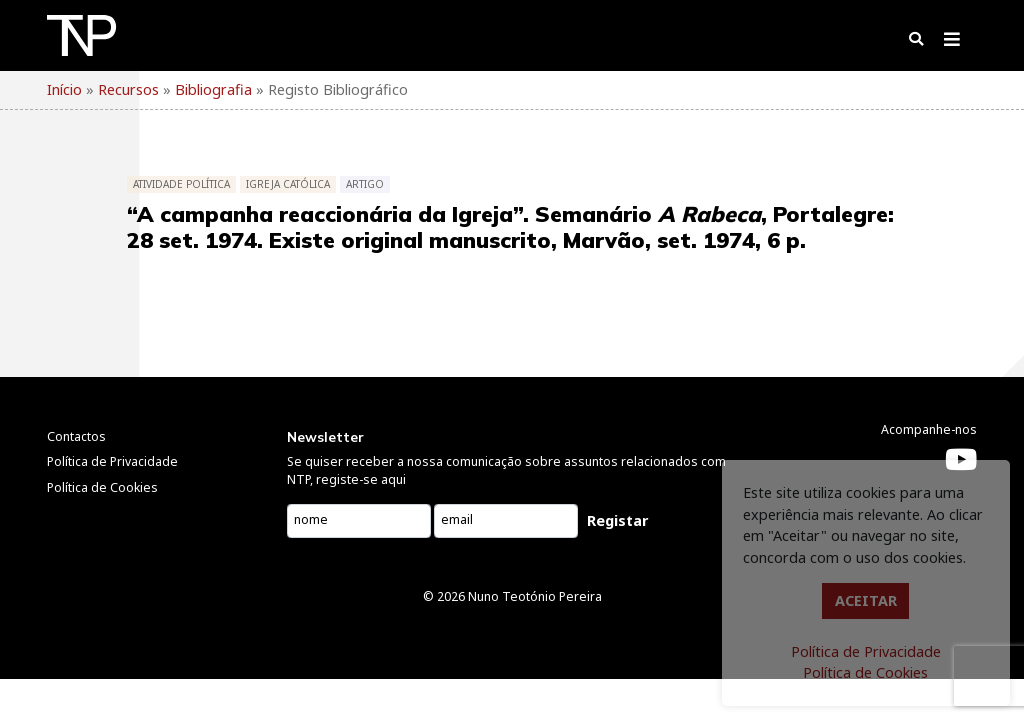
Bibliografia (213, 89)
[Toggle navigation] (951, 43)
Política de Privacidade (866, 651)
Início (64, 89)
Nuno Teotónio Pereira (535, 596)
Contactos (76, 436)
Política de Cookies (865, 672)
